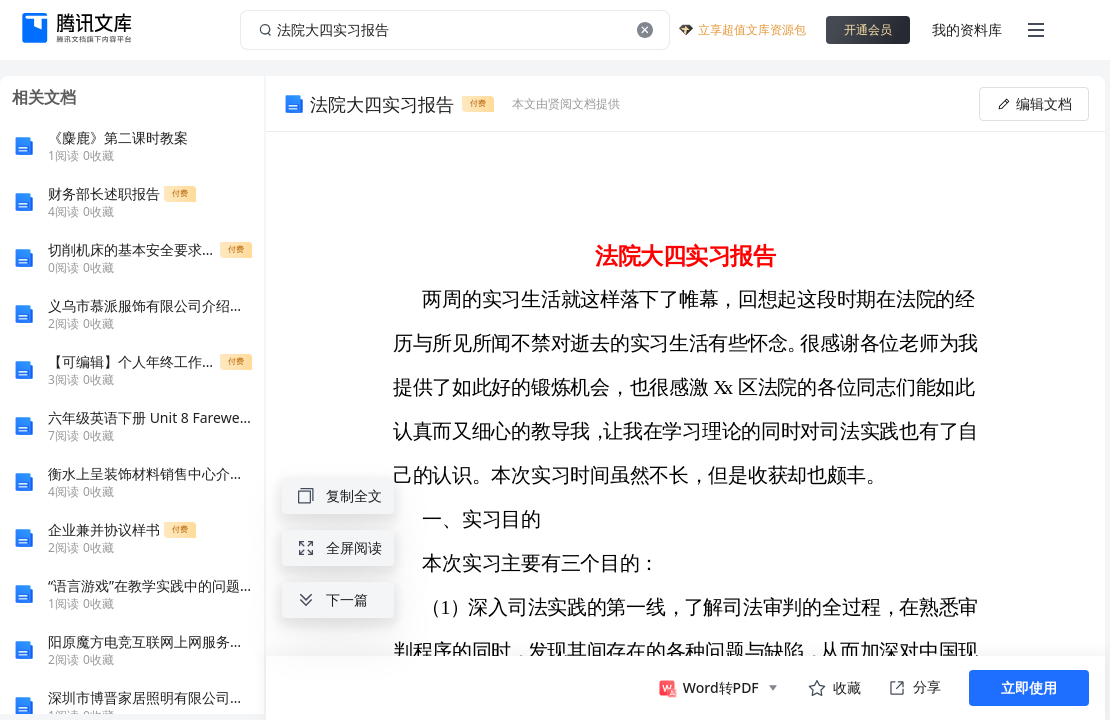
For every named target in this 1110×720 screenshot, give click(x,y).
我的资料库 (967, 29)
